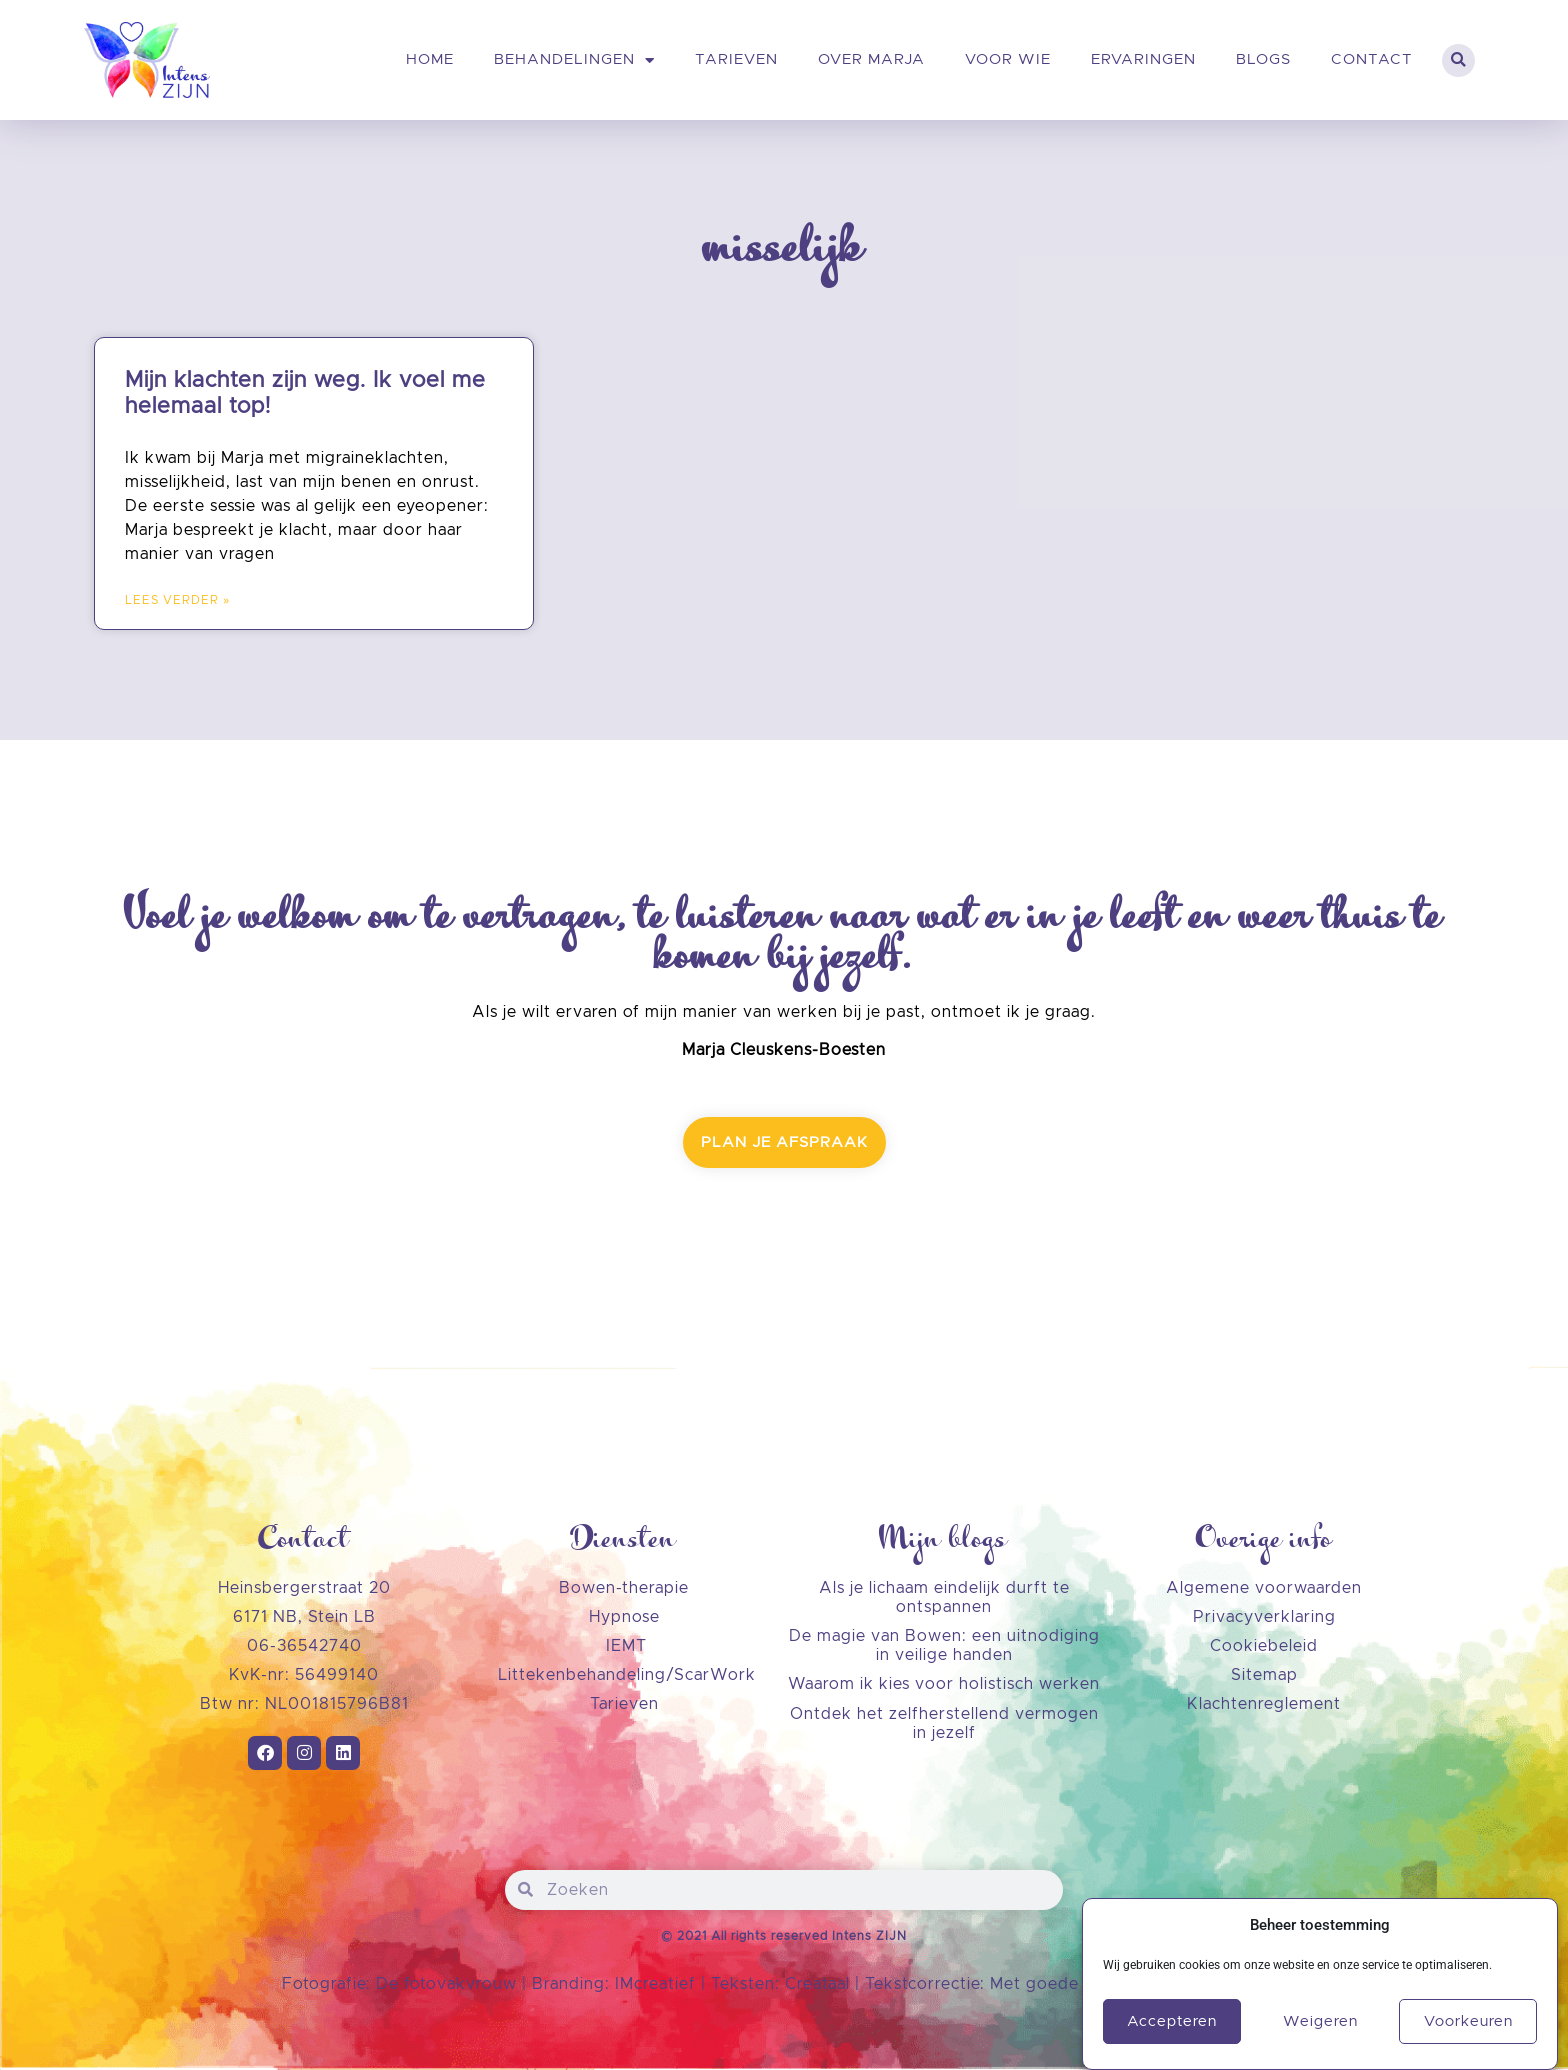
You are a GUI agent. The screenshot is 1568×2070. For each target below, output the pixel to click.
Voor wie (1008, 59)
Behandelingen (574, 60)
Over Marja (871, 59)
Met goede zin (1048, 1984)
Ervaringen (1143, 59)
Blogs (1263, 59)
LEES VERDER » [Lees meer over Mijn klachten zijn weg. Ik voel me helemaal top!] (177, 600)
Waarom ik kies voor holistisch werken (944, 1684)
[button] (1458, 60)
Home (430, 59)
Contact (1372, 59)
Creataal (820, 1984)
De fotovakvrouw (446, 1984)
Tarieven (736, 59)
